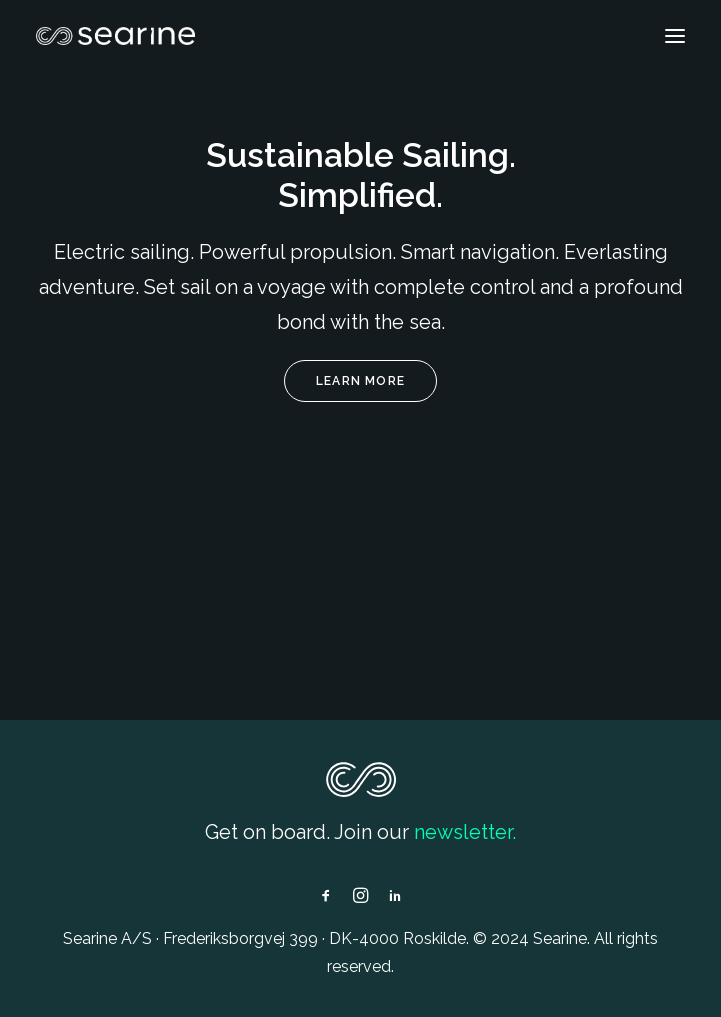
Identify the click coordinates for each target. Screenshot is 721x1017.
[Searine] (115, 36)
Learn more (360, 381)
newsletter (463, 832)
